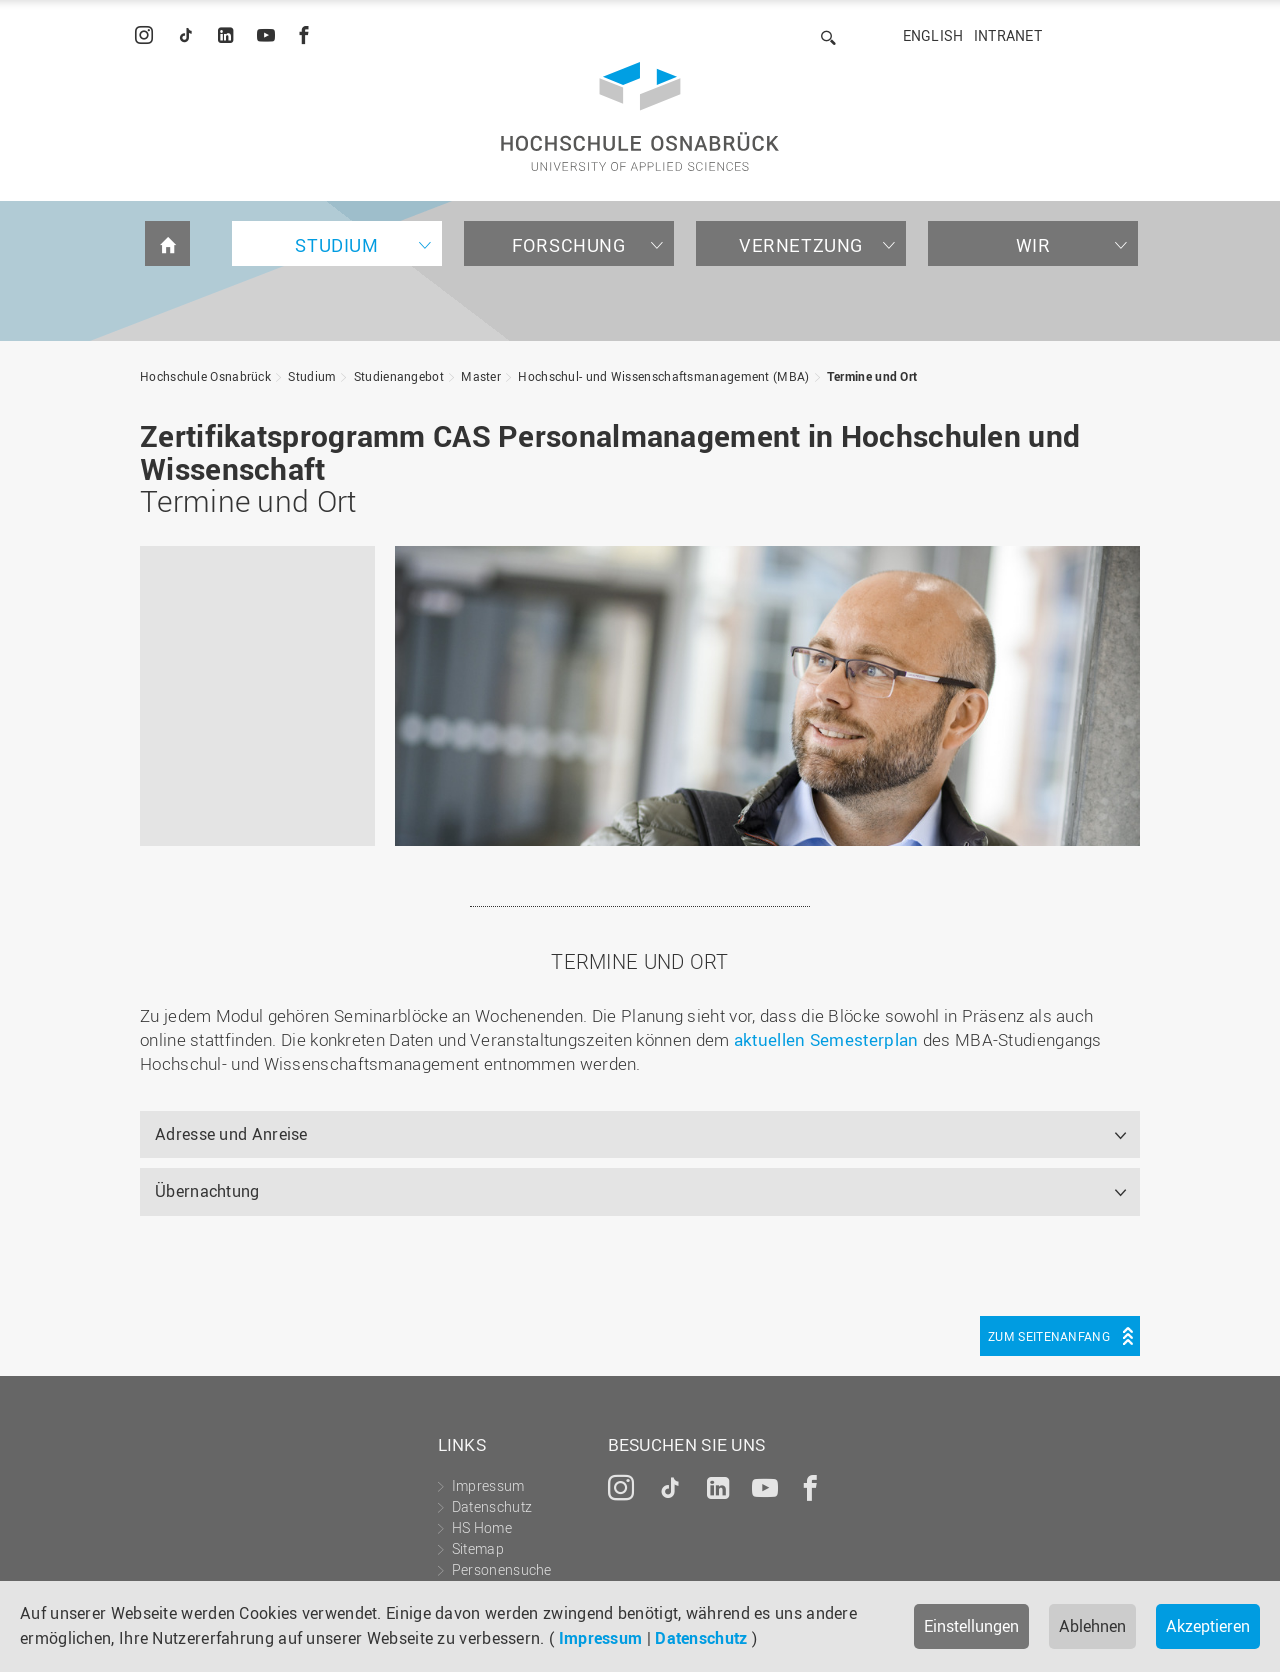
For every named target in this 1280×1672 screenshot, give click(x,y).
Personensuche (502, 1569)
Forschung (568, 245)
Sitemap (478, 1548)
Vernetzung (801, 245)
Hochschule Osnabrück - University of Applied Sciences (640, 116)
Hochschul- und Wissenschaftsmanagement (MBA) (663, 376)
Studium (336, 245)
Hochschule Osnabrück (205, 376)
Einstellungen (971, 1626)
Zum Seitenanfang (1049, 1336)
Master (481, 376)
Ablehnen (1092, 1626)
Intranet (1008, 35)
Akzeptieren (1208, 1626)
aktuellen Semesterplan (826, 1039)
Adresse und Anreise (231, 1134)
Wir (1033, 245)
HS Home (482, 1527)
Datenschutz (701, 1638)
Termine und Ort (872, 376)
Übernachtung (207, 1191)
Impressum (601, 1638)
